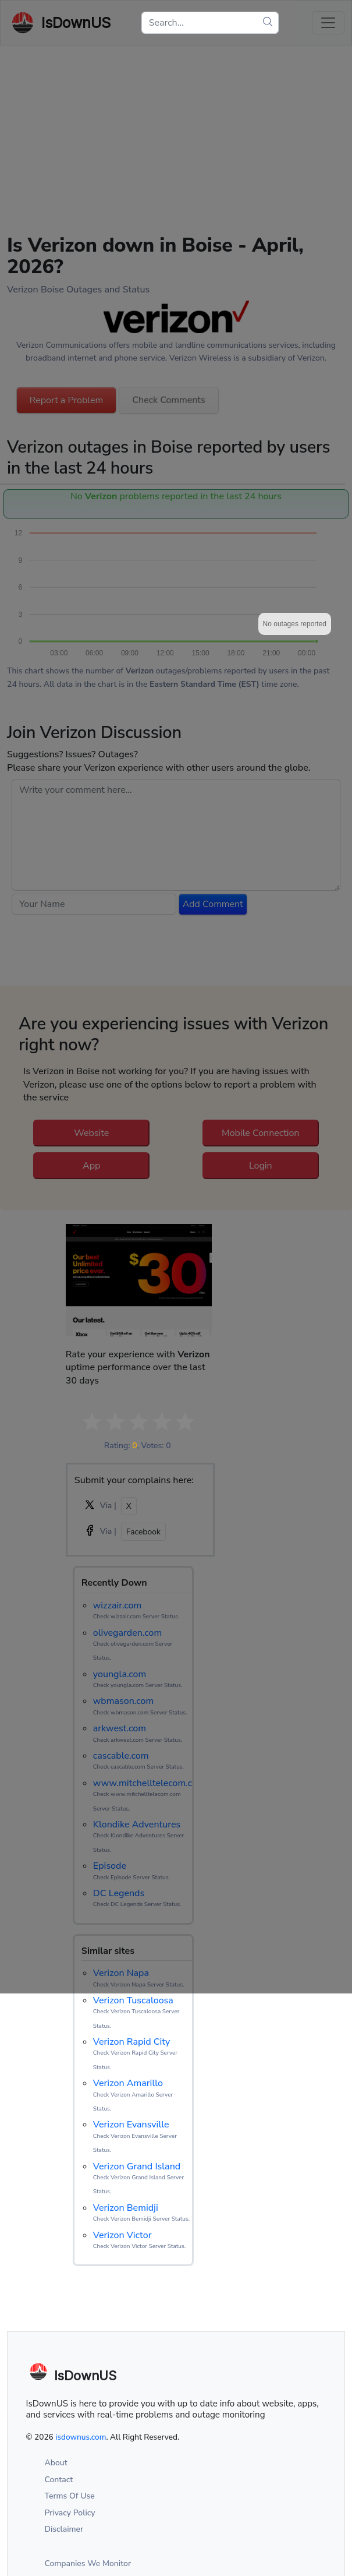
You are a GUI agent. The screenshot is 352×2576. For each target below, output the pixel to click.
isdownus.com (80, 2437)
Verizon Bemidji (125, 2207)
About (56, 2462)
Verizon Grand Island (136, 2166)
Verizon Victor (122, 2235)
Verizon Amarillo (128, 2083)
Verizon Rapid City (131, 2041)
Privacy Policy (70, 2512)
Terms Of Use (70, 2495)
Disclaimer (64, 2529)
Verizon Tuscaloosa (133, 2000)
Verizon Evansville (131, 2124)
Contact (59, 2479)
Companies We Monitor (88, 2563)
